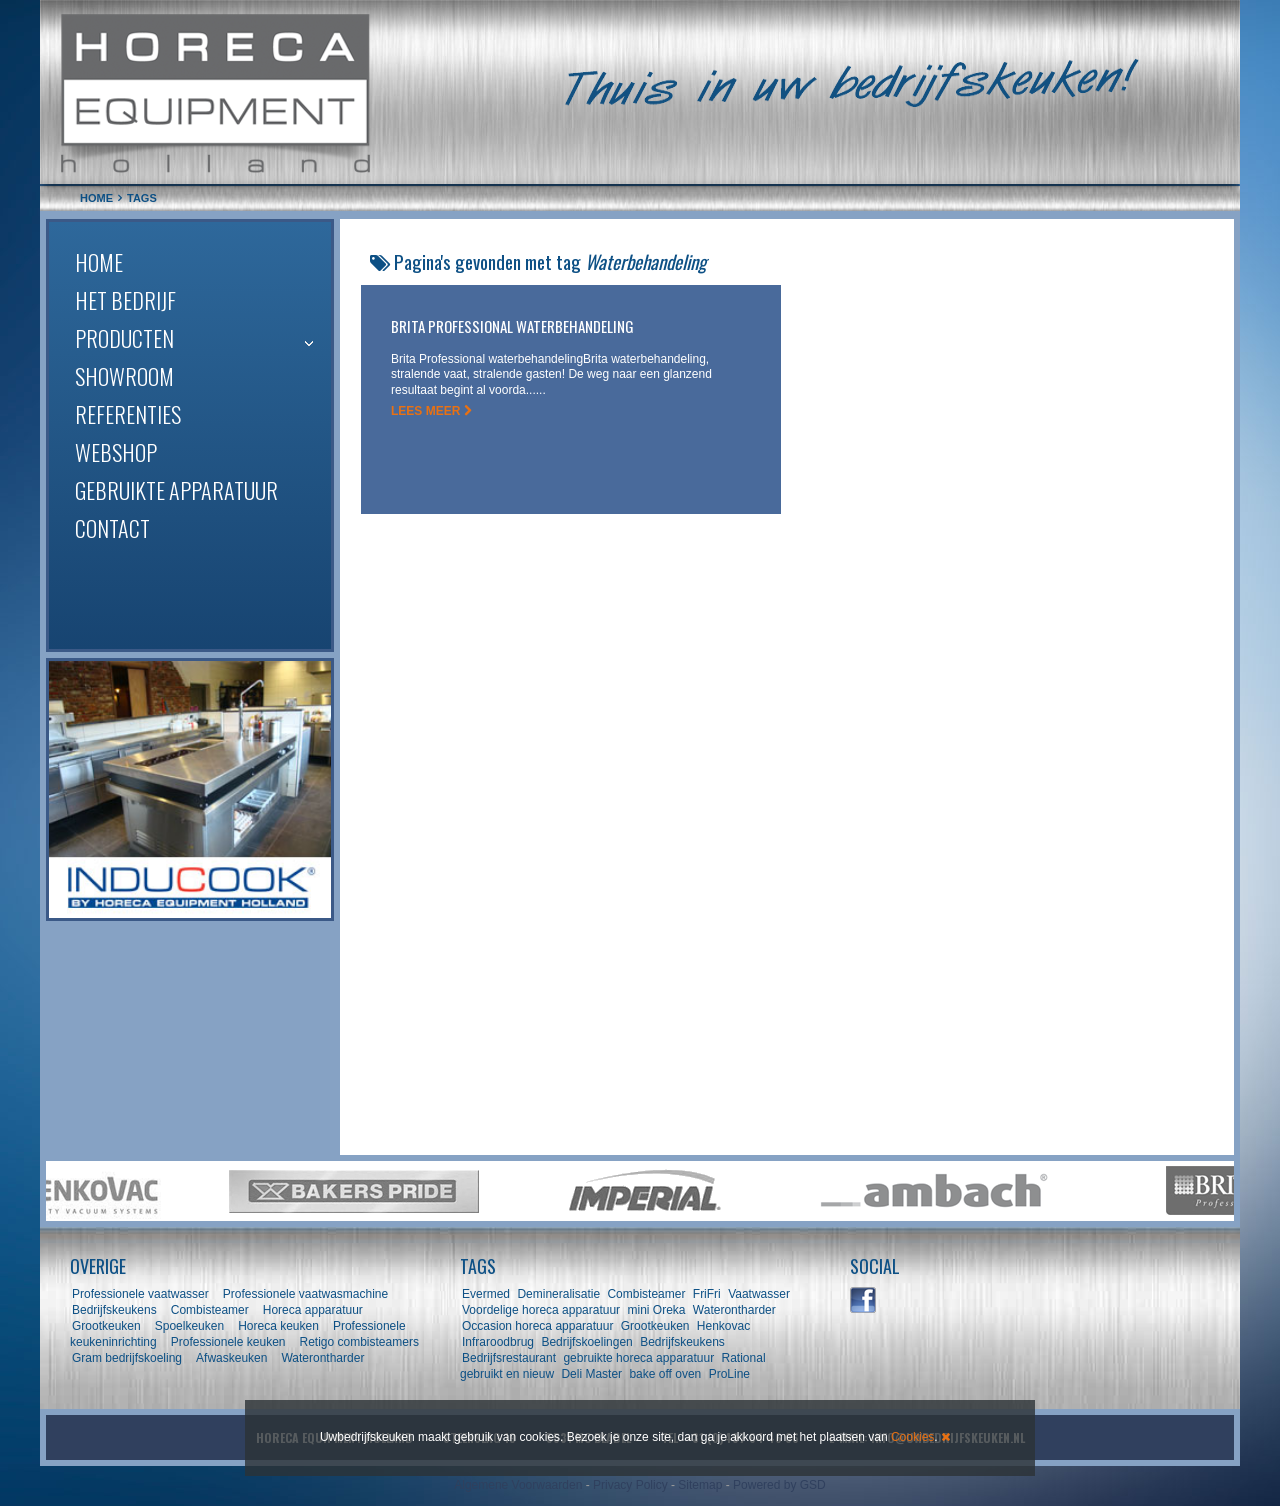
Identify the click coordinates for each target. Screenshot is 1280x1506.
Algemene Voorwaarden (518, 1485)
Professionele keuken (228, 1342)
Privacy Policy (630, 1485)
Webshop (116, 452)
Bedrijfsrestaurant (509, 1358)
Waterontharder (322, 1358)
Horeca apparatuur (313, 1310)
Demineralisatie (558, 1294)
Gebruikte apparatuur (176, 490)
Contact (112, 528)
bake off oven (665, 1374)
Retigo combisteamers (359, 1342)
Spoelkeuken (189, 1326)
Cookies (912, 1437)
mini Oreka (656, 1310)
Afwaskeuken (231, 1358)
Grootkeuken (106, 1326)
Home (99, 262)
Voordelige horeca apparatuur (541, 1310)
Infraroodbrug (498, 1342)
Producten (124, 338)
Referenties (128, 414)
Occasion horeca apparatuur (537, 1326)
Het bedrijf (125, 300)
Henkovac (723, 1326)
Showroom (124, 376)
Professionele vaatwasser (140, 1294)
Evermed (486, 1294)
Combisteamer (210, 1310)
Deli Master (591, 1374)
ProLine (729, 1374)
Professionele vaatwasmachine (305, 1294)
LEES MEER (431, 411)
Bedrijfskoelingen (586, 1342)
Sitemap (700, 1485)
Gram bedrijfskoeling (127, 1358)
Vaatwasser (759, 1294)
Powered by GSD (779, 1485)
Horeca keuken (278, 1326)
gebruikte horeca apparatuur (638, 1358)
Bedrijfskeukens (116, 1310)
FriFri (707, 1294)
